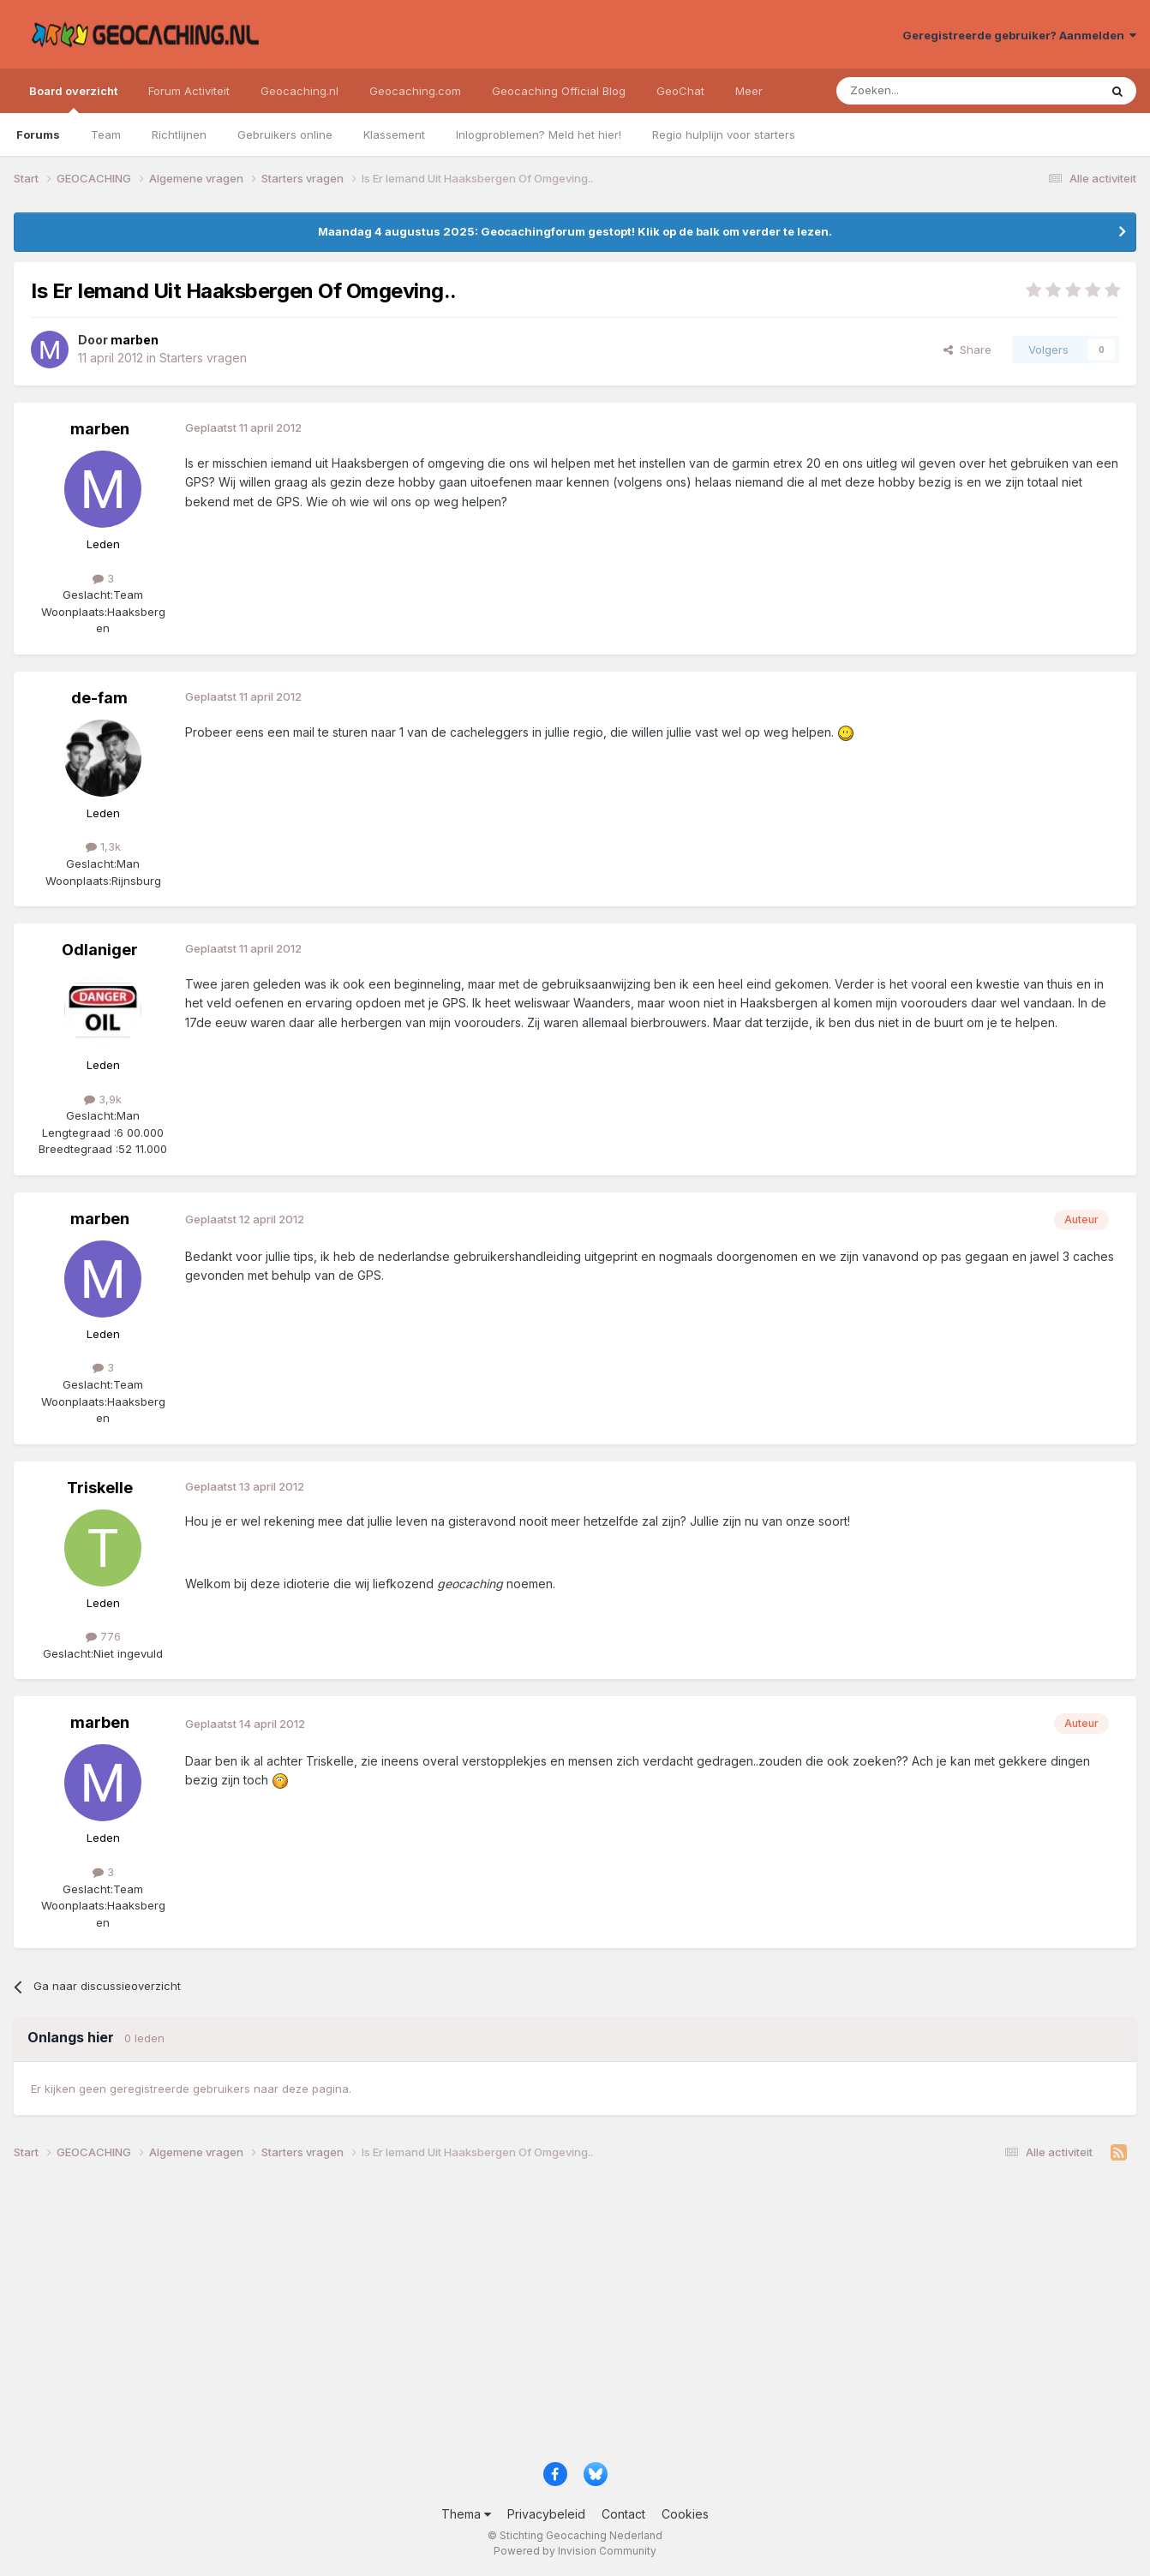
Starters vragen (203, 357)
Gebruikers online (284, 134)
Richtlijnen (179, 134)
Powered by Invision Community (575, 2550)
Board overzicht (73, 98)
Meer (749, 91)
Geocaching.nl (299, 91)
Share (967, 349)
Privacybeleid (546, 2514)
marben (99, 429)
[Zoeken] (914, 91)
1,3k (103, 846)
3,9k (103, 1099)
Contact (623, 2514)
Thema (466, 2514)
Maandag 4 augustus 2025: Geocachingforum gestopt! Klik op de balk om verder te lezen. (575, 231)
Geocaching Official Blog (559, 91)
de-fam (99, 698)
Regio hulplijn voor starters (723, 134)
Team (106, 134)
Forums (38, 134)
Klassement (394, 134)
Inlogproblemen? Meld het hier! (538, 134)
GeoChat (680, 91)
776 (103, 1636)
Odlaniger (100, 950)
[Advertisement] (528, 2317)
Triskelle (100, 1488)
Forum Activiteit (189, 91)
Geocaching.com (415, 91)
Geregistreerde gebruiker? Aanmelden (1019, 35)
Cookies (685, 2514)
